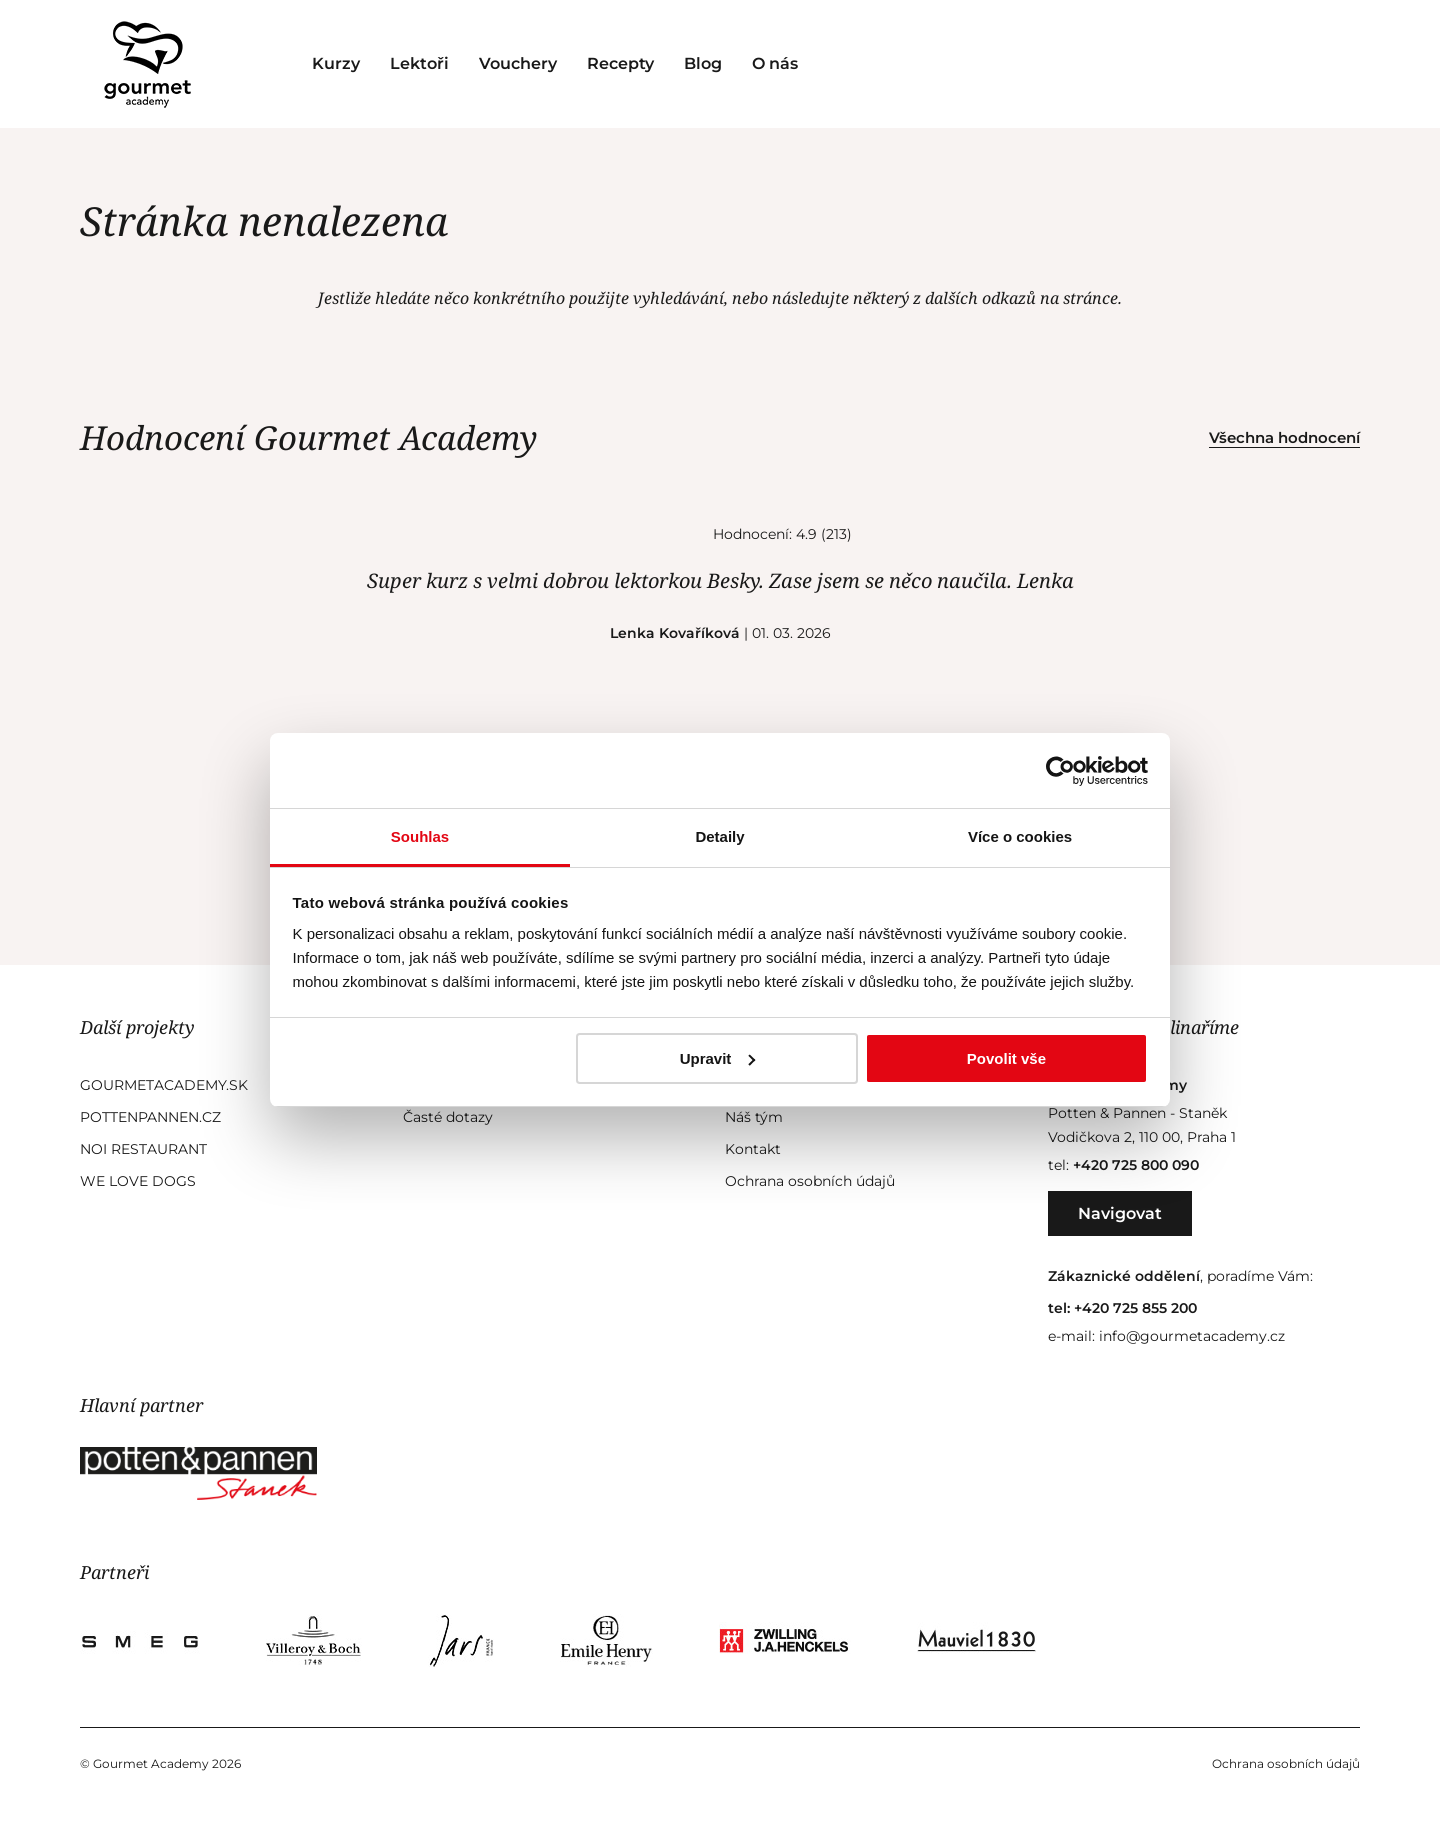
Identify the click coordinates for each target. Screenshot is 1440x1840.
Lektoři (419, 63)
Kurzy (336, 63)
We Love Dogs (138, 1181)
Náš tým (754, 1117)
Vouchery (518, 63)
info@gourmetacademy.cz (1192, 1336)
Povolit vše (1006, 1058)
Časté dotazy (448, 1117)
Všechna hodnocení (1284, 437)
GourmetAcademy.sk (164, 1085)
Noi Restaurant (143, 1149)
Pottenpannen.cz (150, 1117)
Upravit (718, 1058)
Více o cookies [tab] (1020, 836)
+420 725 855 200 (1135, 1308)
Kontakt (753, 1149)
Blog (703, 63)
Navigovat (1120, 1213)
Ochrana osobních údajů (810, 1181)
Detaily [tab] (719, 836)
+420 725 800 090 (1136, 1165)
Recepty (620, 63)
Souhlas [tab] (420, 836)
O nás (775, 63)
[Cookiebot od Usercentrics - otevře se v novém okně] (1060, 771)
